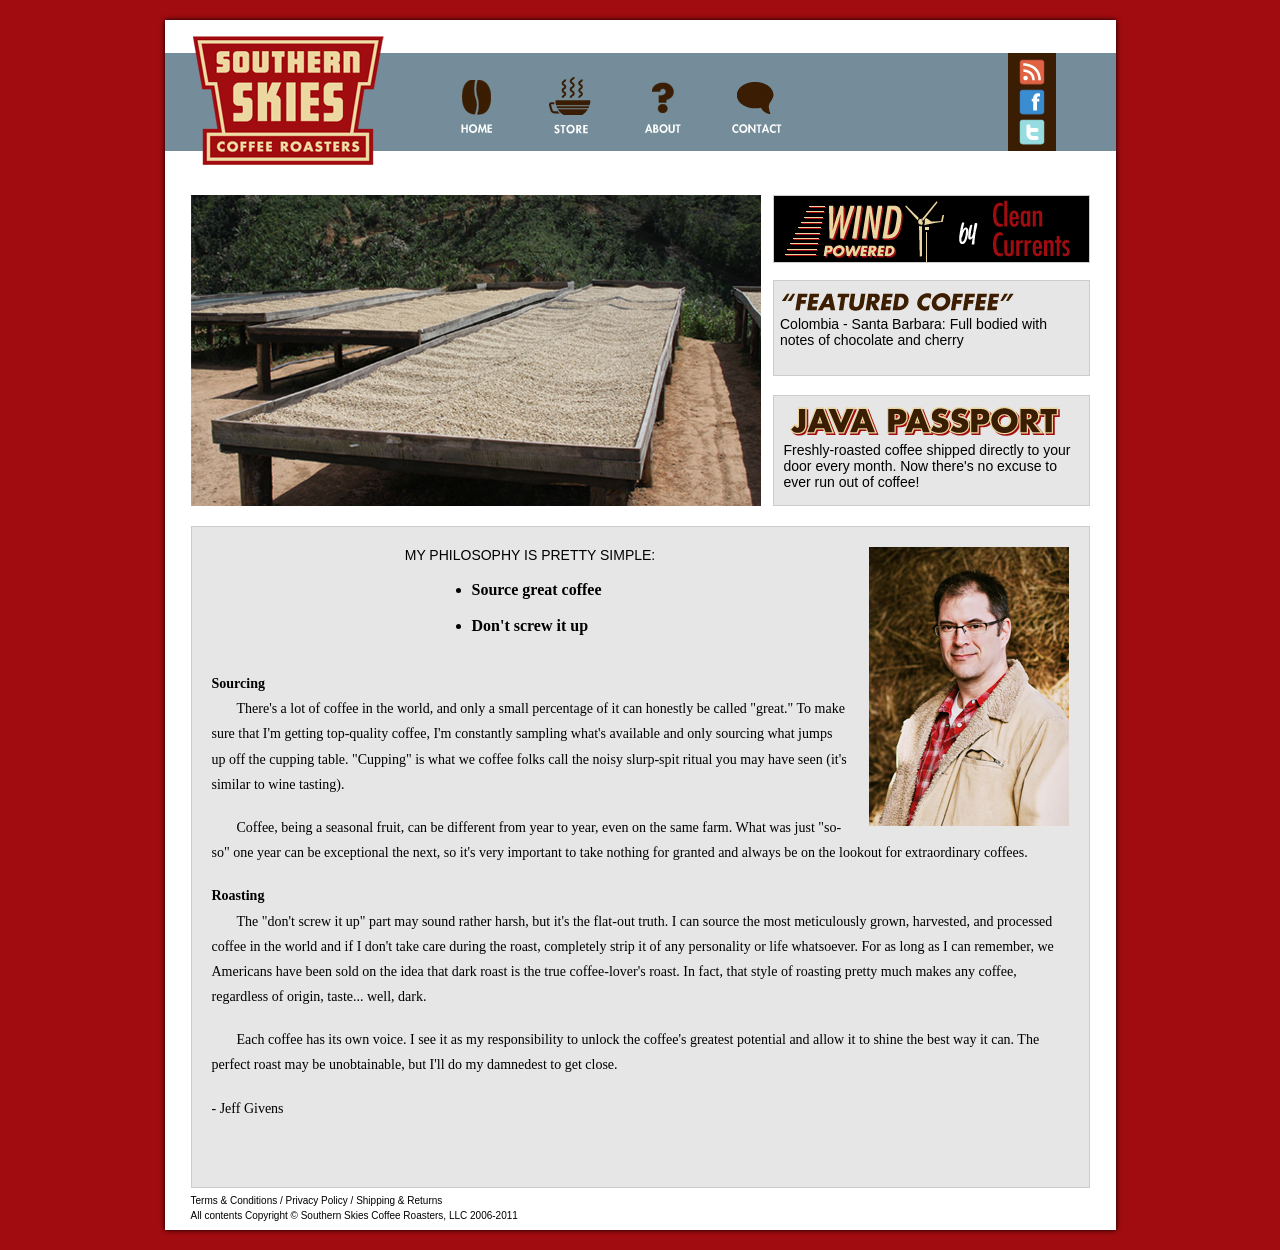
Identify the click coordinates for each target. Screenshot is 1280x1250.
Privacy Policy (317, 1200)
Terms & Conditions (234, 1200)
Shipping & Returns (399, 1200)
